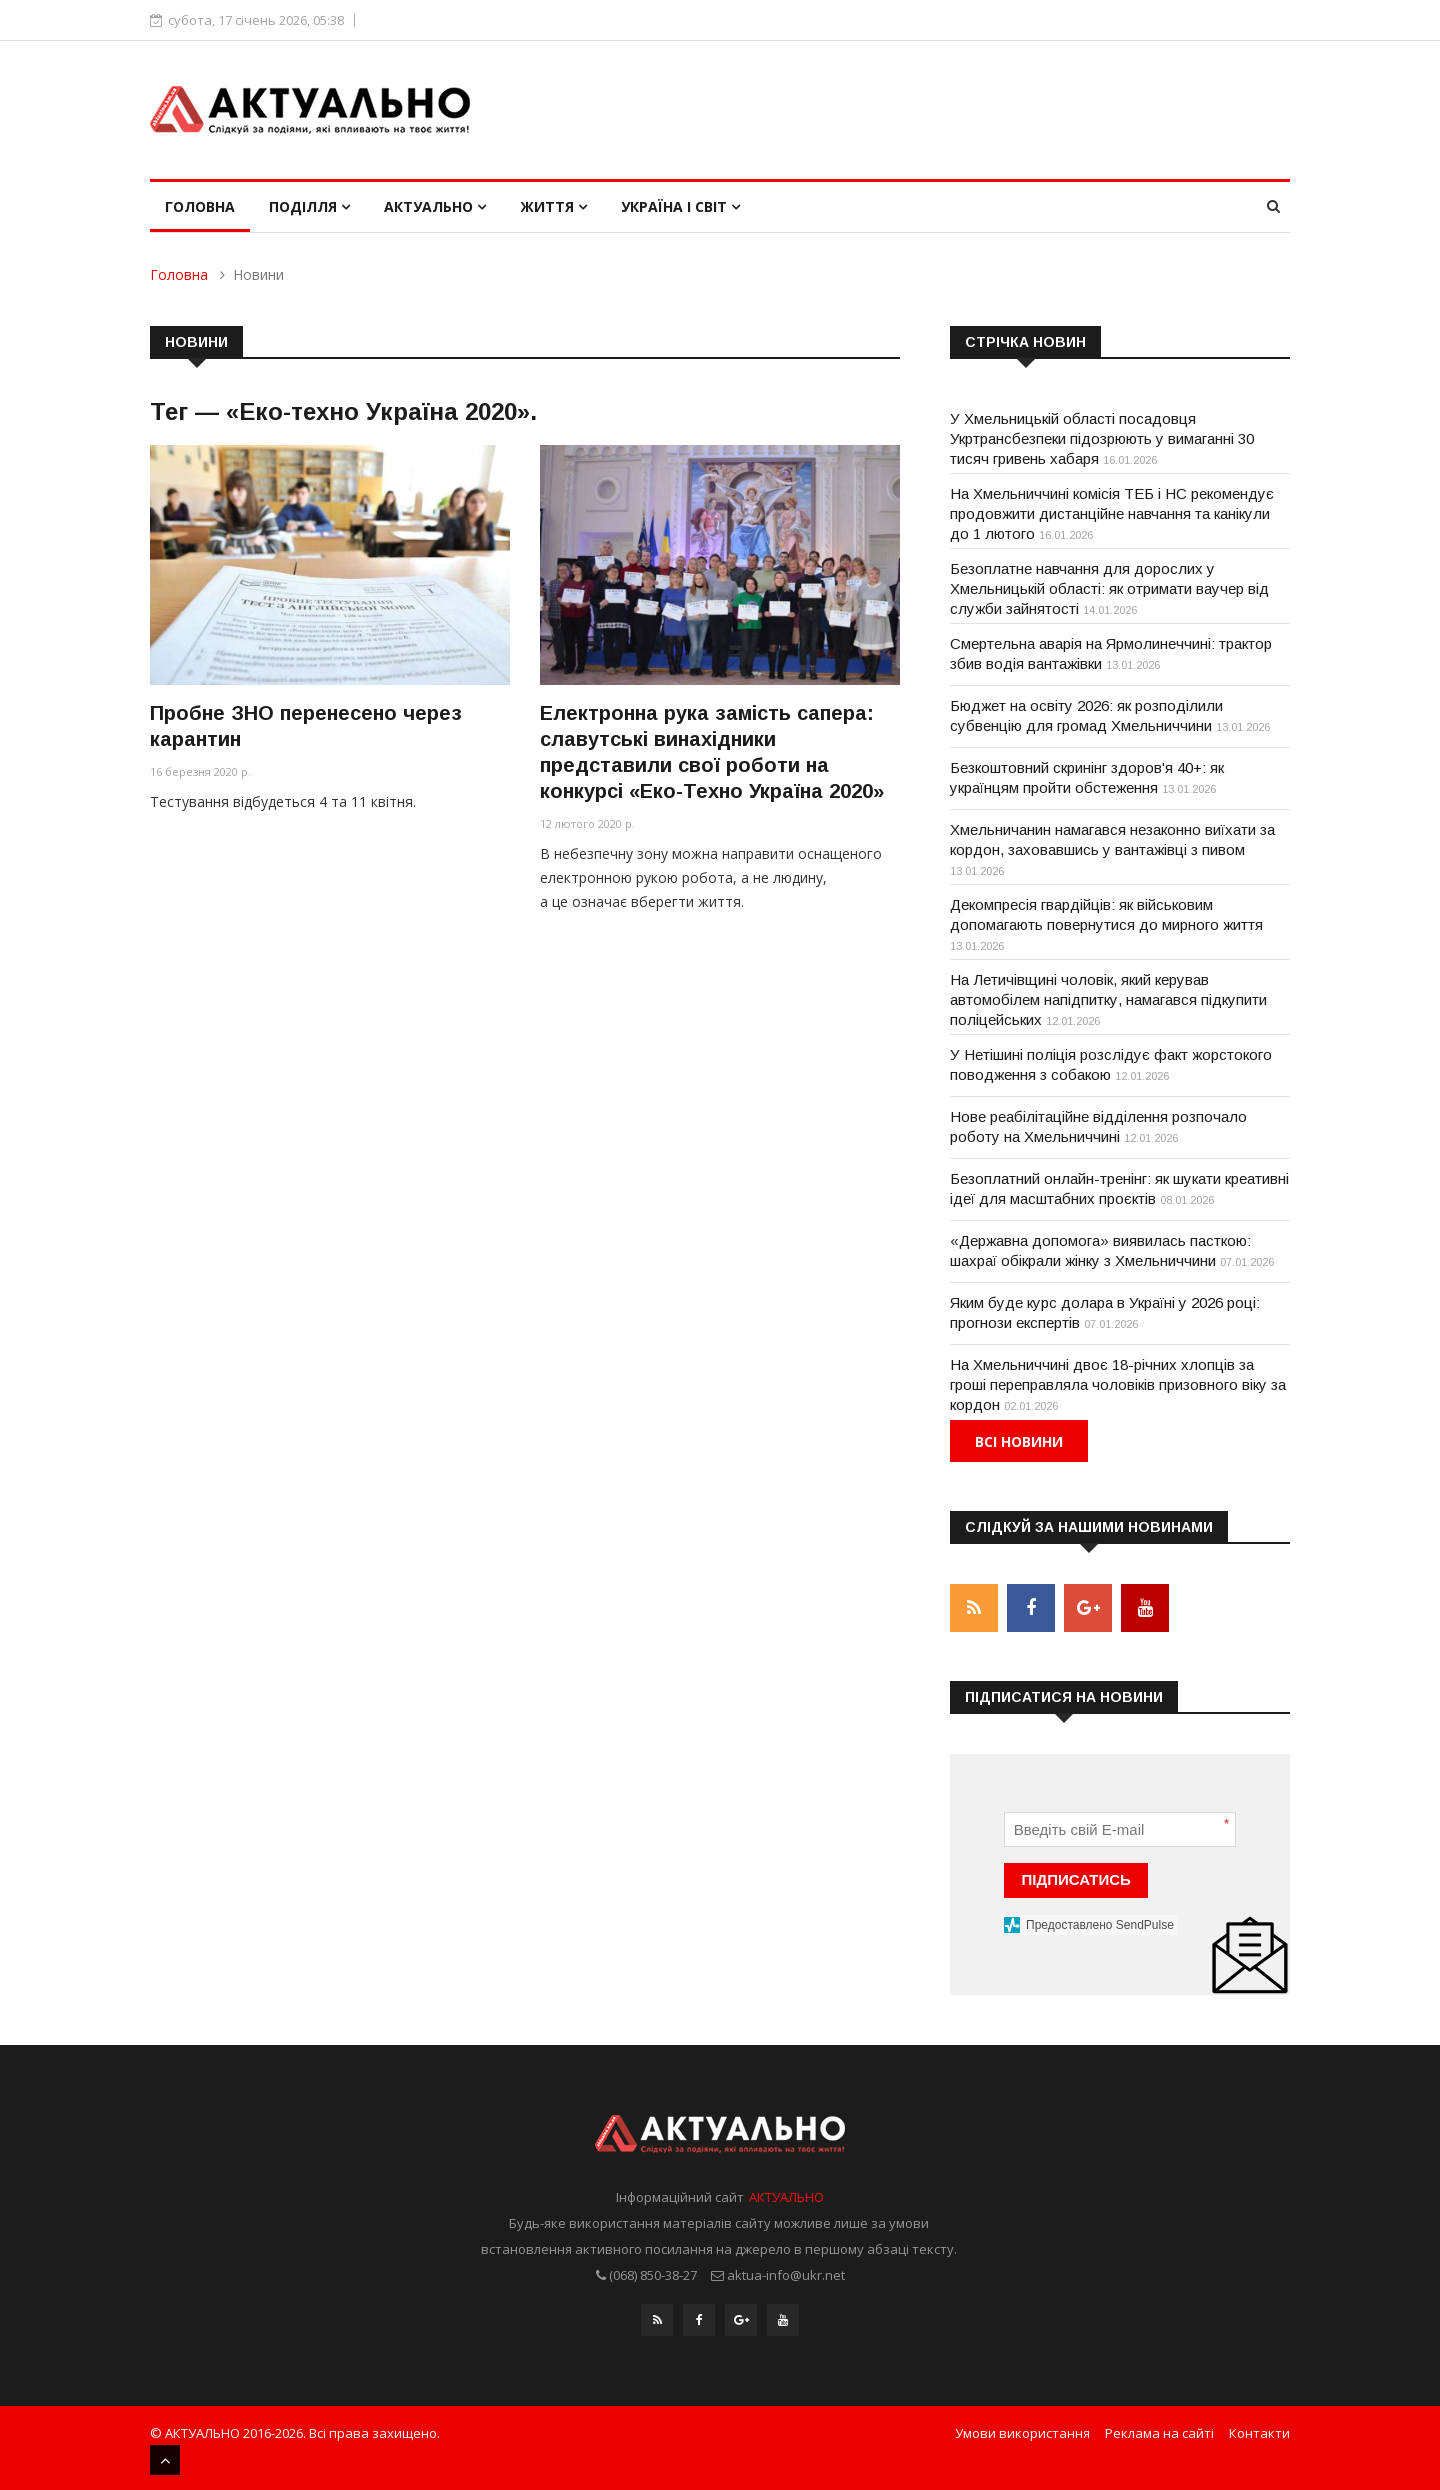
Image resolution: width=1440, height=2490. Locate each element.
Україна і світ (680, 206)
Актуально (435, 206)
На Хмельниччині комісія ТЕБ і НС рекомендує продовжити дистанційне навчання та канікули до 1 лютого (1112, 513)
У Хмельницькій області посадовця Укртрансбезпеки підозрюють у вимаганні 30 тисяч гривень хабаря (1102, 438)
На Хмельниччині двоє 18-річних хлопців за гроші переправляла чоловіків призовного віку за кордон (1118, 1384)
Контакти (1259, 2433)
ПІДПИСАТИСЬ (1076, 1879)
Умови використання (1022, 2433)
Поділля (309, 206)
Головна (200, 206)
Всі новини (1019, 1441)
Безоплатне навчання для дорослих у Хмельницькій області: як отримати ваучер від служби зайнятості (1109, 588)
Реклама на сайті (1159, 2433)
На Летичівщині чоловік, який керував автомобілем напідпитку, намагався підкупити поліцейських (1108, 999)
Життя (553, 206)
